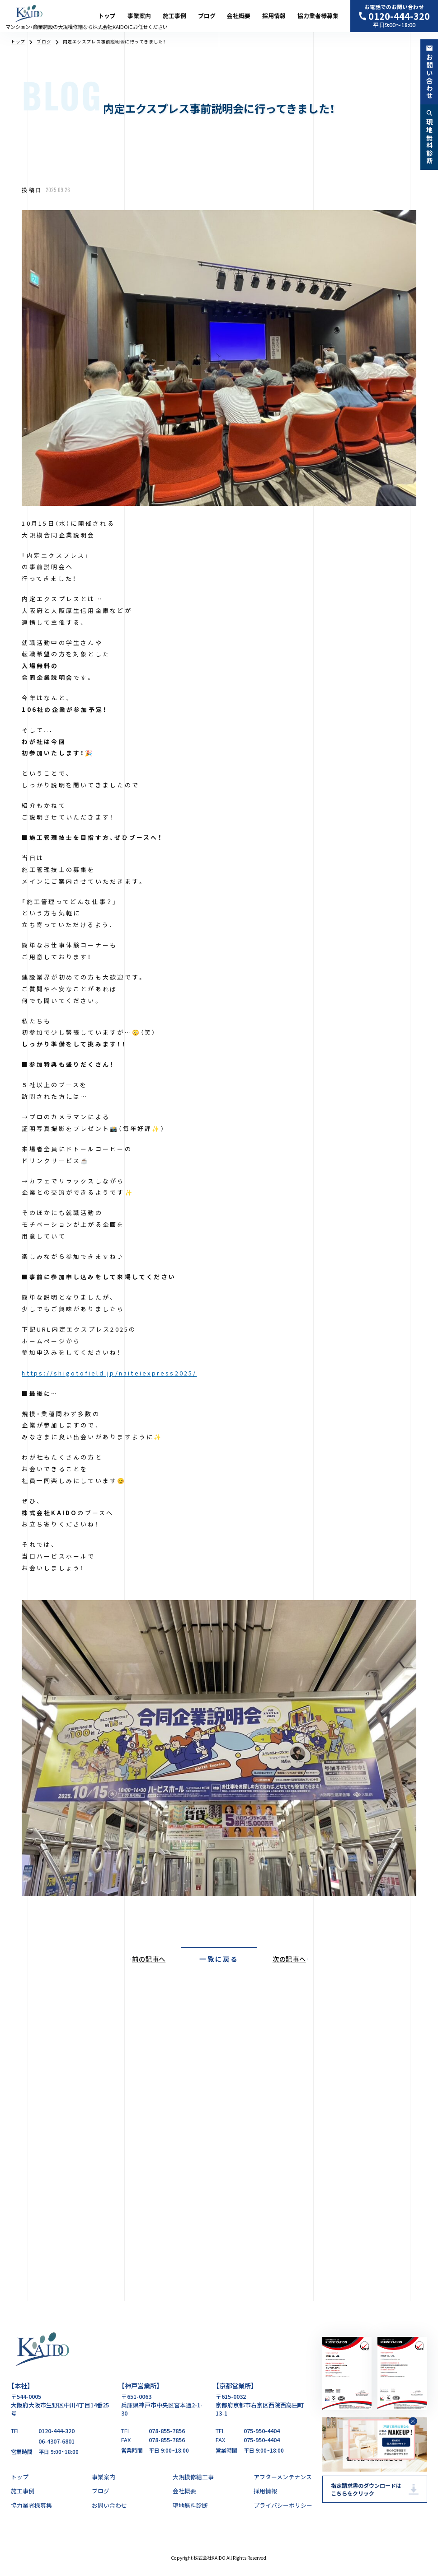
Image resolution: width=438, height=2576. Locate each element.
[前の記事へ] (141, 1959)
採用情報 (274, 15)
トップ (107, 15)
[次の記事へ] (297, 1959)
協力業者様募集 (318, 15)
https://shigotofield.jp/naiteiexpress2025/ (109, 1373)
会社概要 (238, 15)
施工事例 (174, 15)
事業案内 (139, 15)
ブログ (207, 15)
